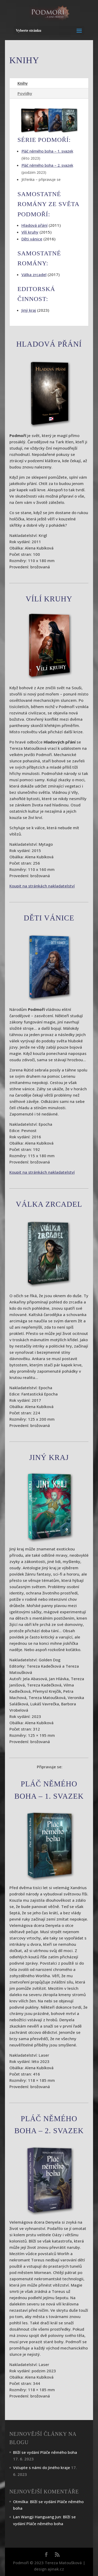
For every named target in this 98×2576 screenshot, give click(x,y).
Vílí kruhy (29, 232)
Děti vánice (31, 238)
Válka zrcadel (34, 274)
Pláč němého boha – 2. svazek (47, 165)
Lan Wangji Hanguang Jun (37, 2516)
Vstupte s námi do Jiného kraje (41, 2467)
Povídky (25, 93)
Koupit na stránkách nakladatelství (42, 885)
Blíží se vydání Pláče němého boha (45, 2452)
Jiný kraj (28, 310)
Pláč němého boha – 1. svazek (47, 151)
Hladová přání (34, 225)
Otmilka (20, 2501)
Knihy (23, 83)
